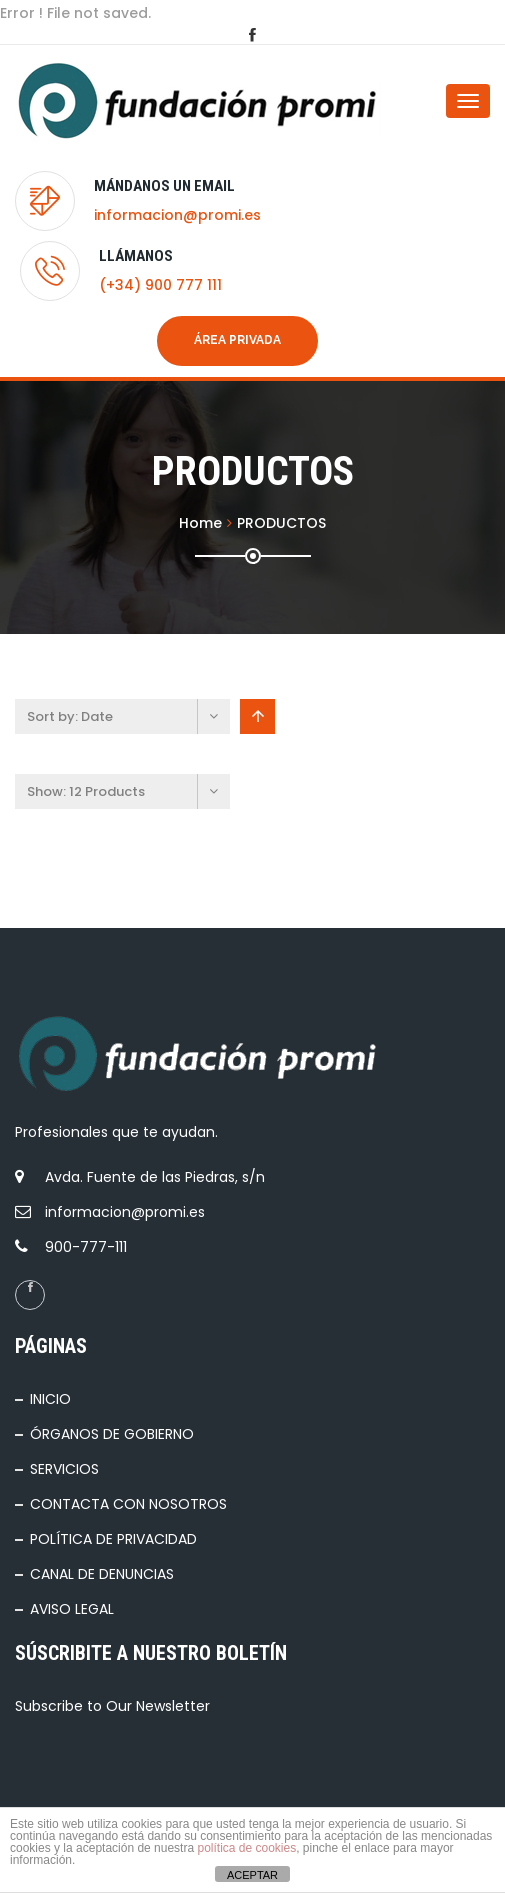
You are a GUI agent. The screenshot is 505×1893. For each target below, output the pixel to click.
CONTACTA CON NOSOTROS (128, 1504)
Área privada (237, 340)
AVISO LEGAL (72, 1609)
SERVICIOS (64, 1469)
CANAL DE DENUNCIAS (102, 1574)
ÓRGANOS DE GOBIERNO (112, 1434)
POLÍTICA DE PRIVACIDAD (113, 1539)
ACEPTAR (252, 1875)
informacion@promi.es (177, 215)
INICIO (50, 1399)
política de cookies (246, 1848)
